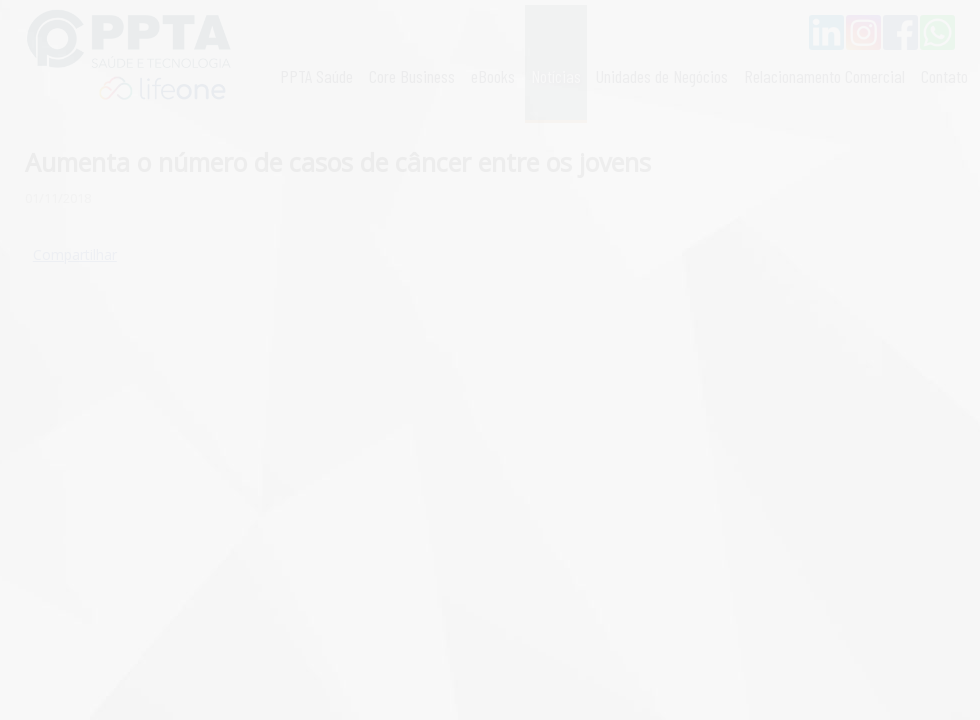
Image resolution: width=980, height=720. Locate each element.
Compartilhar (75, 254)
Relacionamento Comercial (824, 76)
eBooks (493, 76)
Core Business (412, 76)
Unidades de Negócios (662, 76)
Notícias (556, 76)
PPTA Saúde (316, 76)
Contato (944, 76)
